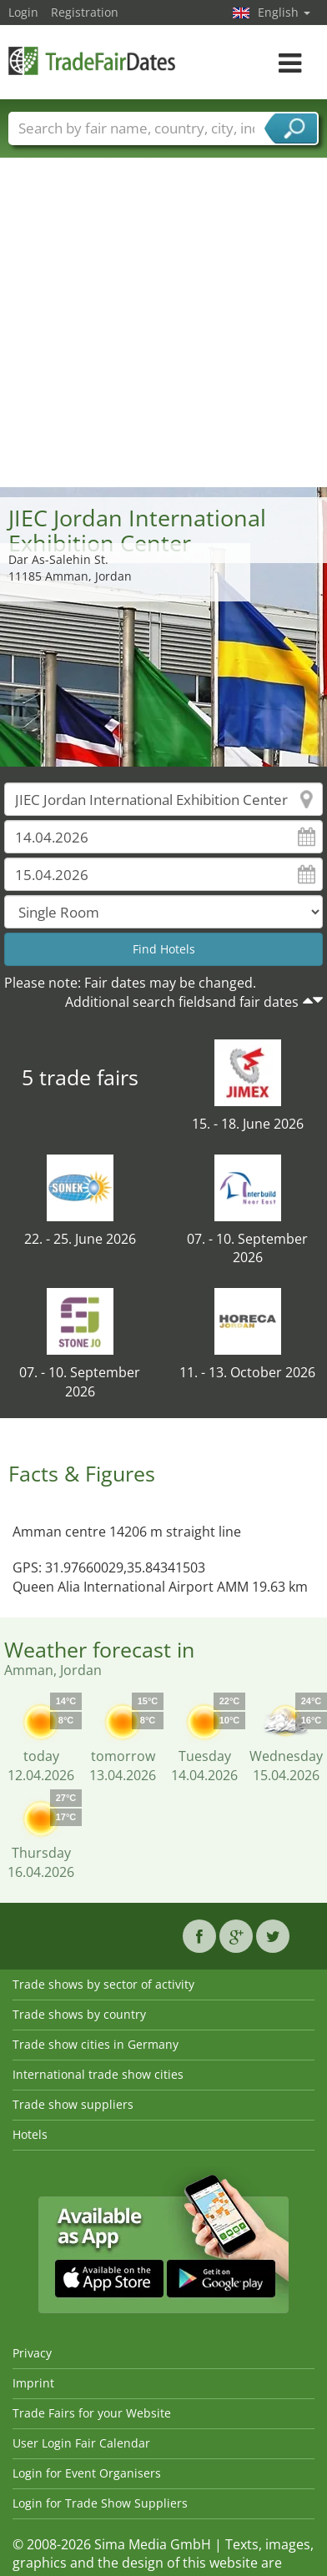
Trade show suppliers (73, 2104)
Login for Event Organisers (87, 2473)
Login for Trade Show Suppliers (100, 2503)
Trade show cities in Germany (96, 2044)
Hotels (30, 2134)
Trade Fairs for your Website (92, 2413)
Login (23, 12)
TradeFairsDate (91, 60)
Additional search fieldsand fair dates (182, 1002)
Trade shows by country (79, 2014)
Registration (84, 12)
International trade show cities (98, 2074)
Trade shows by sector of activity (103, 1984)
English (284, 12)
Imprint (33, 2383)
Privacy (32, 2353)
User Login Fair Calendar (81, 2443)
